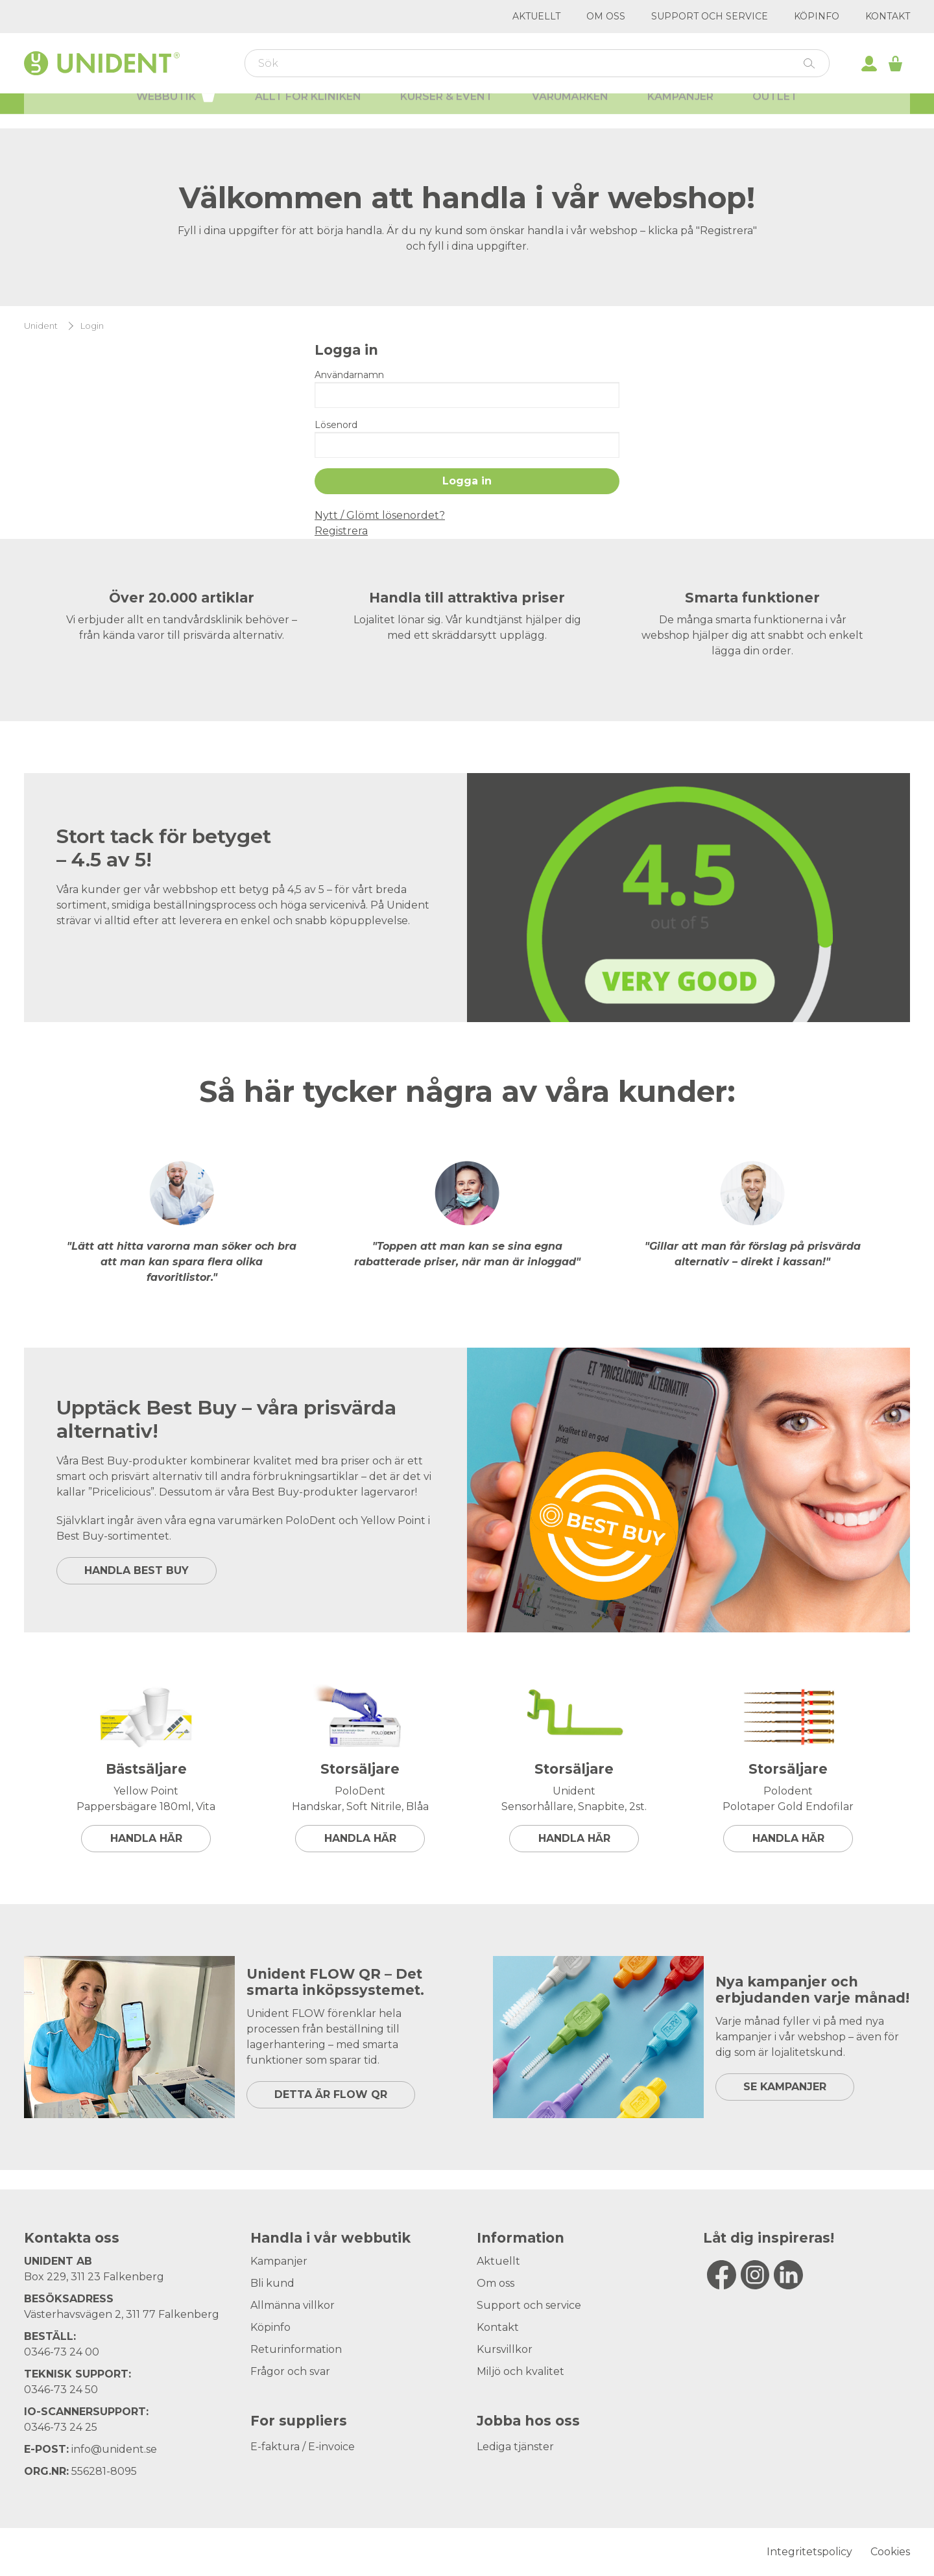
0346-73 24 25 (60, 2427)
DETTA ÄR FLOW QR (330, 2094)
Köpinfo (816, 16)
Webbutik (176, 109)
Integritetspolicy (809, 2552)
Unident (41, 326)
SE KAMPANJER (784, 2087)
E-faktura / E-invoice (302, 2446)
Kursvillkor (505, 2349)
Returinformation (296, 2349)
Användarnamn (349, 375)
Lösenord (336, 425)
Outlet (775, 110)
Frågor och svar (290, 2371)
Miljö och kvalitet (520, 2371)
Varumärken (570, 110)
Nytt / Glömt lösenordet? (380, 515)
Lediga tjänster (515, 2446)
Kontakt (887, 16)
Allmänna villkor (292, 2305)
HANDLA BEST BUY (136, 1570)
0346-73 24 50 (61, 2389)
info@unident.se (114, 2449)
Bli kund (272, 2283)
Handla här (146, 1838)
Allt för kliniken (308, 110)
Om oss (605, 16)
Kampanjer (680, 110)
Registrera (341, 531)
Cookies (890, 2552)
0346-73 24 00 (61, 2352)
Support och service (709, 16)
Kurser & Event (446, 110)
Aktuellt (536, 16)
